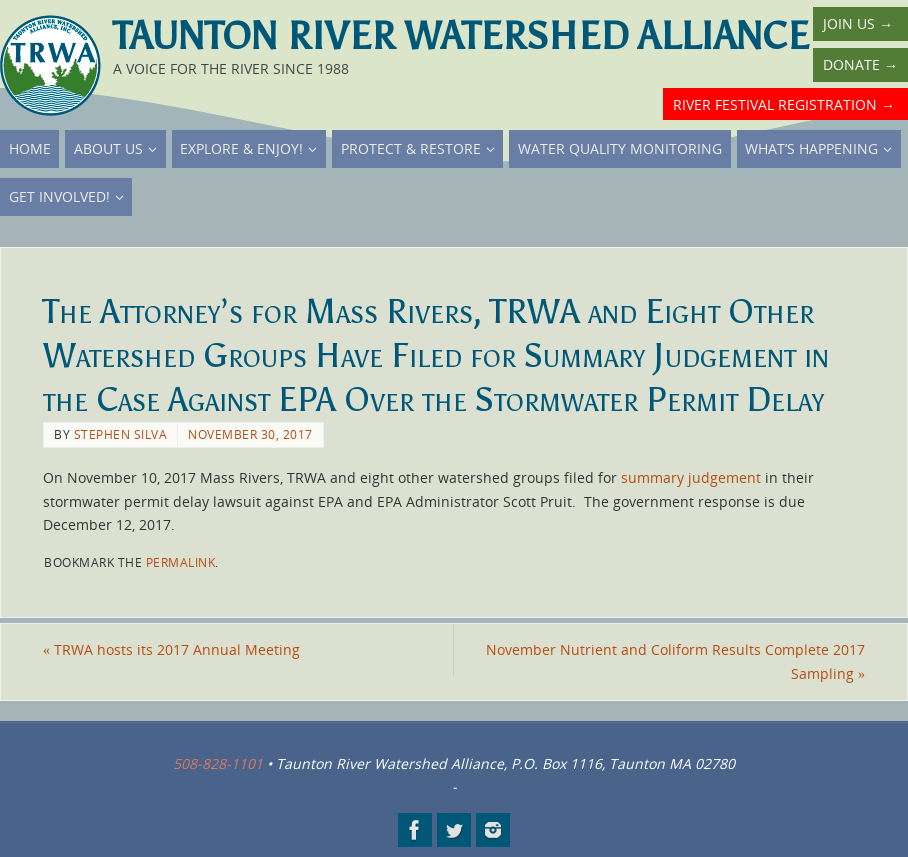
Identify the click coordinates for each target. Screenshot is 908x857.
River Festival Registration (784, 104)
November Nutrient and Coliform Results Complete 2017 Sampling (675, 661)
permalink (181, 562)
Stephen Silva (121, 434)
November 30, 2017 (250, 434)
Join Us (858, 23)
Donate (860, 64)
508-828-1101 (218, 763)
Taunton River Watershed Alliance (461, 36)
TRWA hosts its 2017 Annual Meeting (171, 649)
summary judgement (691, 477)
